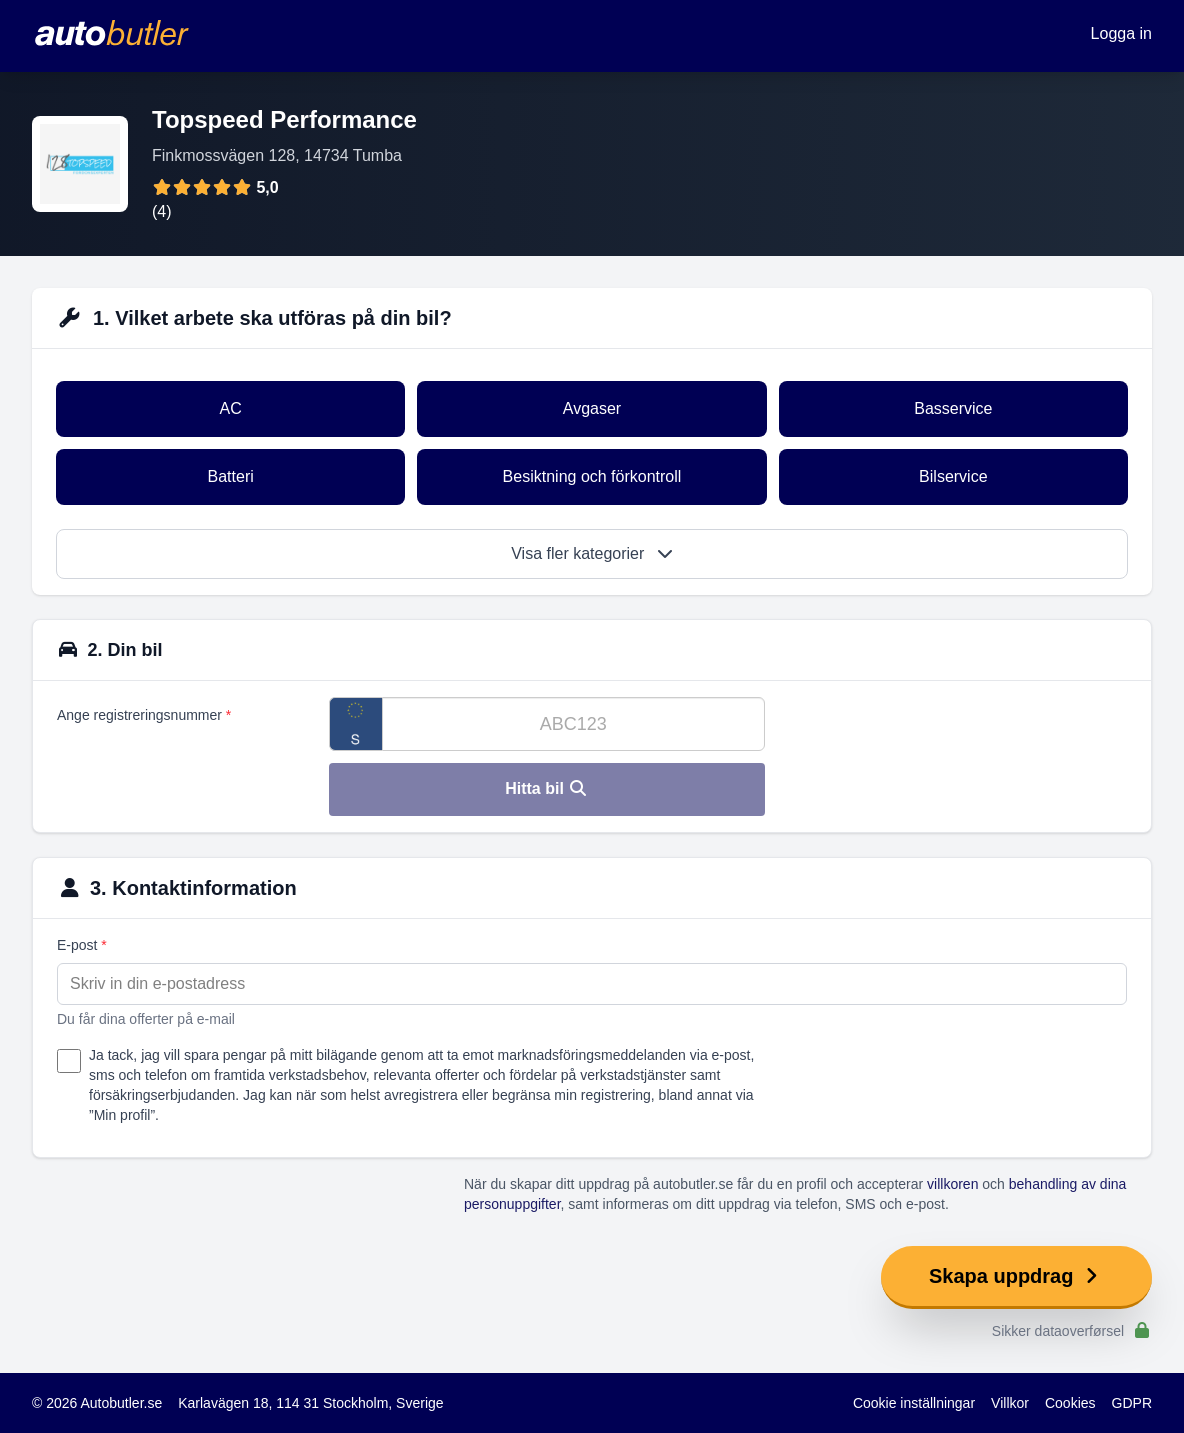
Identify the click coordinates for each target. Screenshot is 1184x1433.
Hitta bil (546, 788)
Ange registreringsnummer (144, 715)
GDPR (1132, 1403)
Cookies (1070, 1403)
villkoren (952, 1184)
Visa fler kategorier (592, 553)
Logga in (1121, 33)
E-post (82, 945)
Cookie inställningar (914, 1403)
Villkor (1010, 1403)
